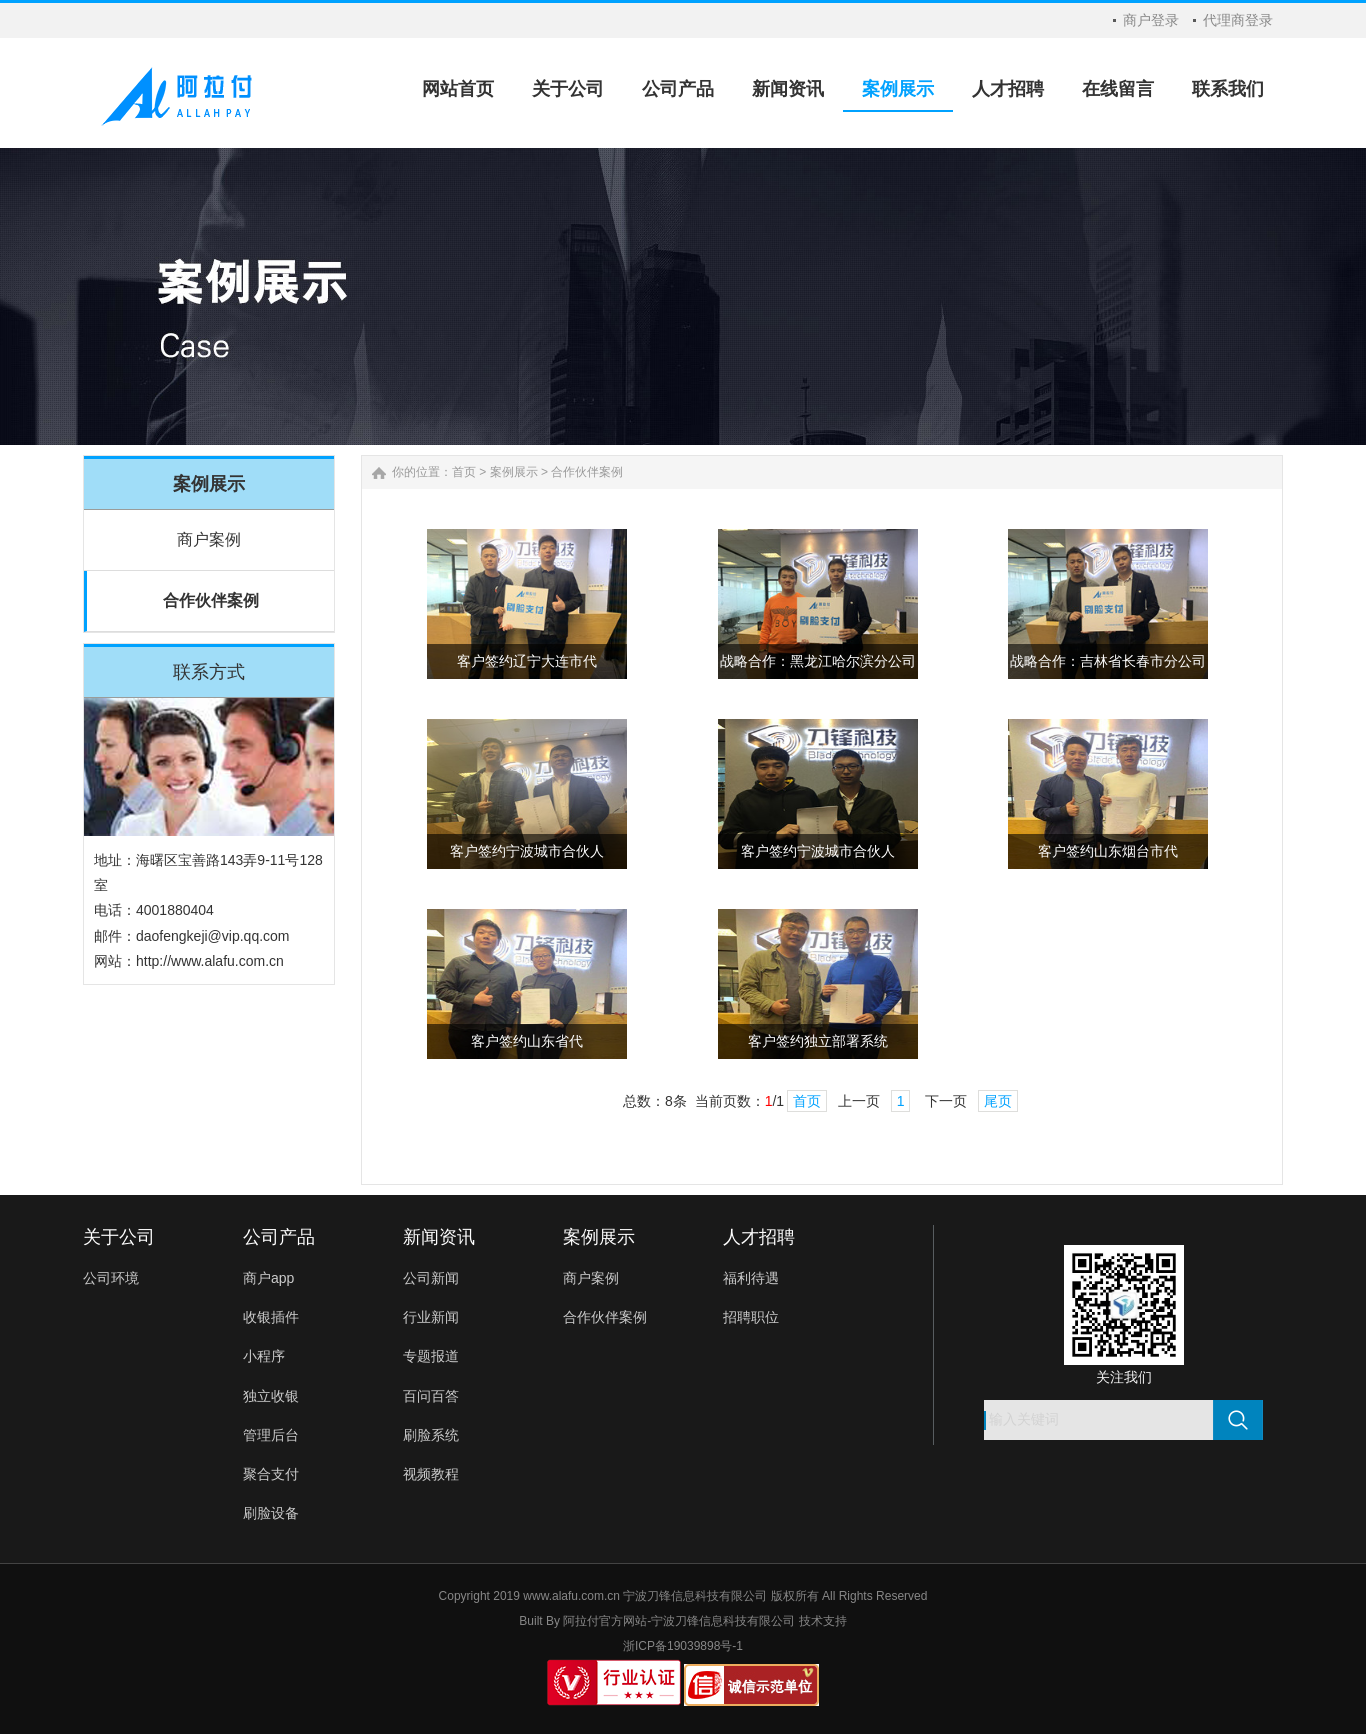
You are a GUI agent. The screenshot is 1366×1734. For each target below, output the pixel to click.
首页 (464, 472)
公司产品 (279, 1237)
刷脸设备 (271, 1513)
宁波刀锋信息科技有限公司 (723, 1621)
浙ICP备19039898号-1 (683, 1646)
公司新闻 (431, 1278)
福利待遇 (751, 1278)
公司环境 (111, 1278)
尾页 (998, 1101)
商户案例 (209, 539)
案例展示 (514, 472)
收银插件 (271, 1317)
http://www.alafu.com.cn (210, 961)
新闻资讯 (439, 1237)
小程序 (264, 1356)
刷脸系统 (431, 1435)
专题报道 (431, 1356)
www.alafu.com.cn (571, 1596)
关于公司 (119, 1237)
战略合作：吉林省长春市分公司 (1108, 661)
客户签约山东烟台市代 (1108, 851)
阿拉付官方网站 (605, 1621)
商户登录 (1151, 20)
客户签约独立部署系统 (818, 1041)
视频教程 (431, 1474)
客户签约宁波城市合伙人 (527, 851)
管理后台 (271, 1435)
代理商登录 (1238, 20)
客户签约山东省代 (527, 1041)
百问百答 (431, 1396)
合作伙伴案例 (211, 600)
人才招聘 (759, 1237)
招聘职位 (751, 1317)
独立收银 (271, 1396)
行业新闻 (431, 1317)
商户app (268, 1278)
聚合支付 (271, 1474)
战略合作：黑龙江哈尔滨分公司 (818, 661)
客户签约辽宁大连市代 (527, 661)
